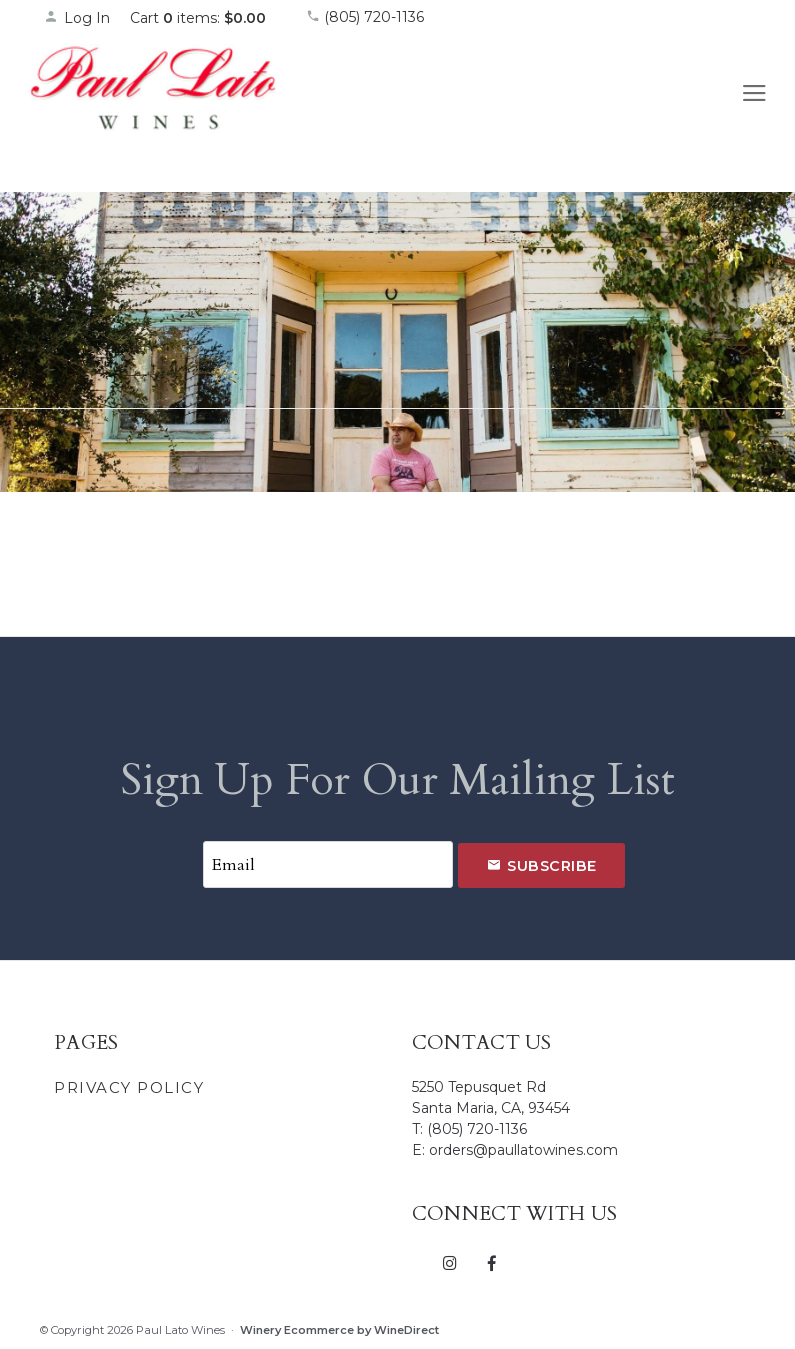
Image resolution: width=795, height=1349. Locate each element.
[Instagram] (450, 1262)
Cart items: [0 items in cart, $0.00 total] (198, 18)
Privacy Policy (129, 1087)
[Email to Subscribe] (328, 864)
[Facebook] (492, 1262)
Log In (77, 18)
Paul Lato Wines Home (154, 109)
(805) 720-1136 (365, 17)
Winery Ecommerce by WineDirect (339, 1330)
